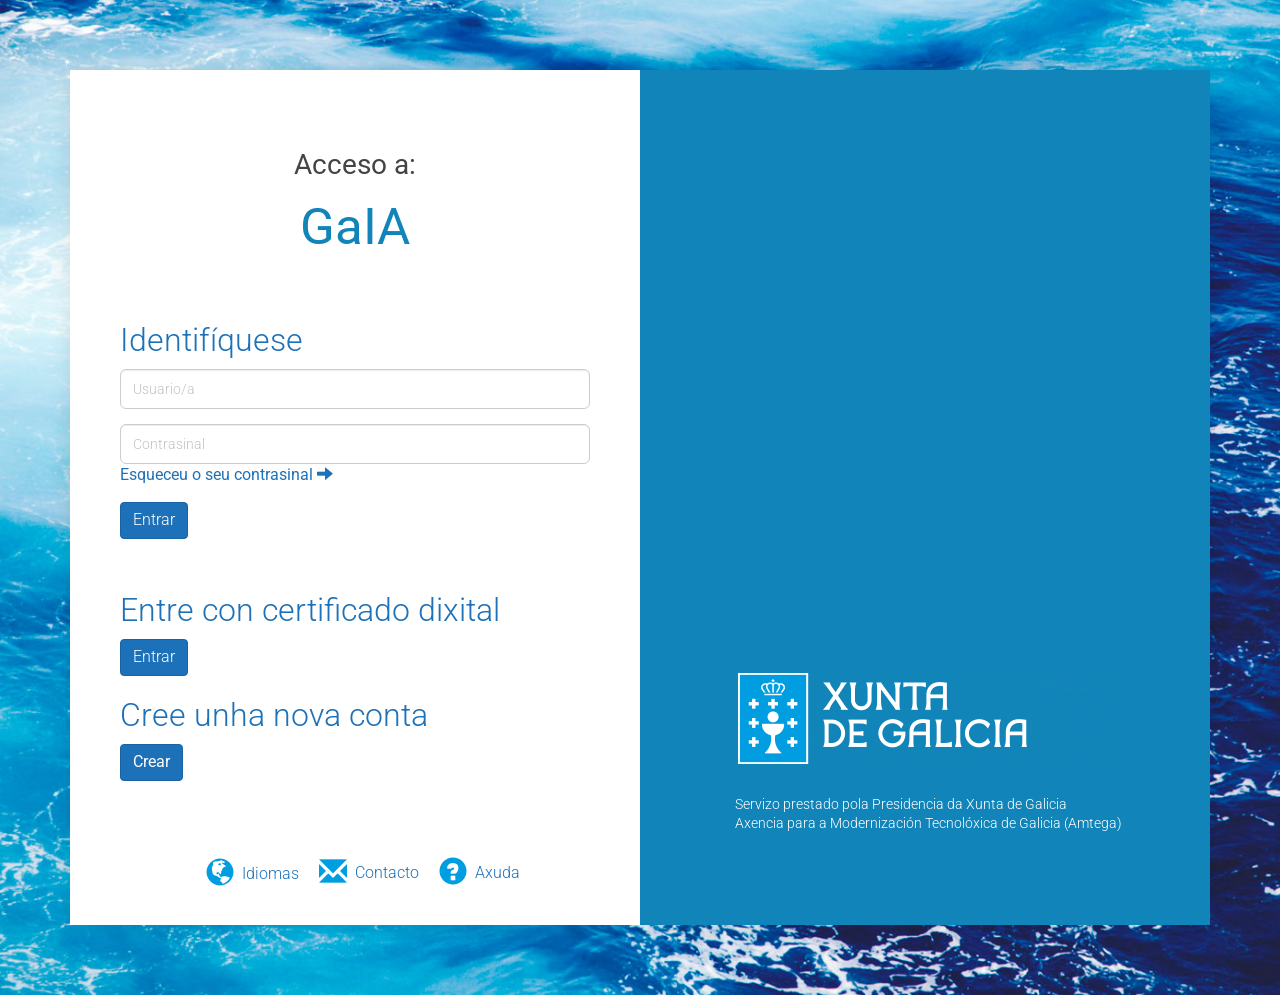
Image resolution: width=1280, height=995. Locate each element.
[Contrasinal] (355, 444)
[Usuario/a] (355, 389)
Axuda (497, 872)
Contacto (387, 872)
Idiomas (270, 873)
